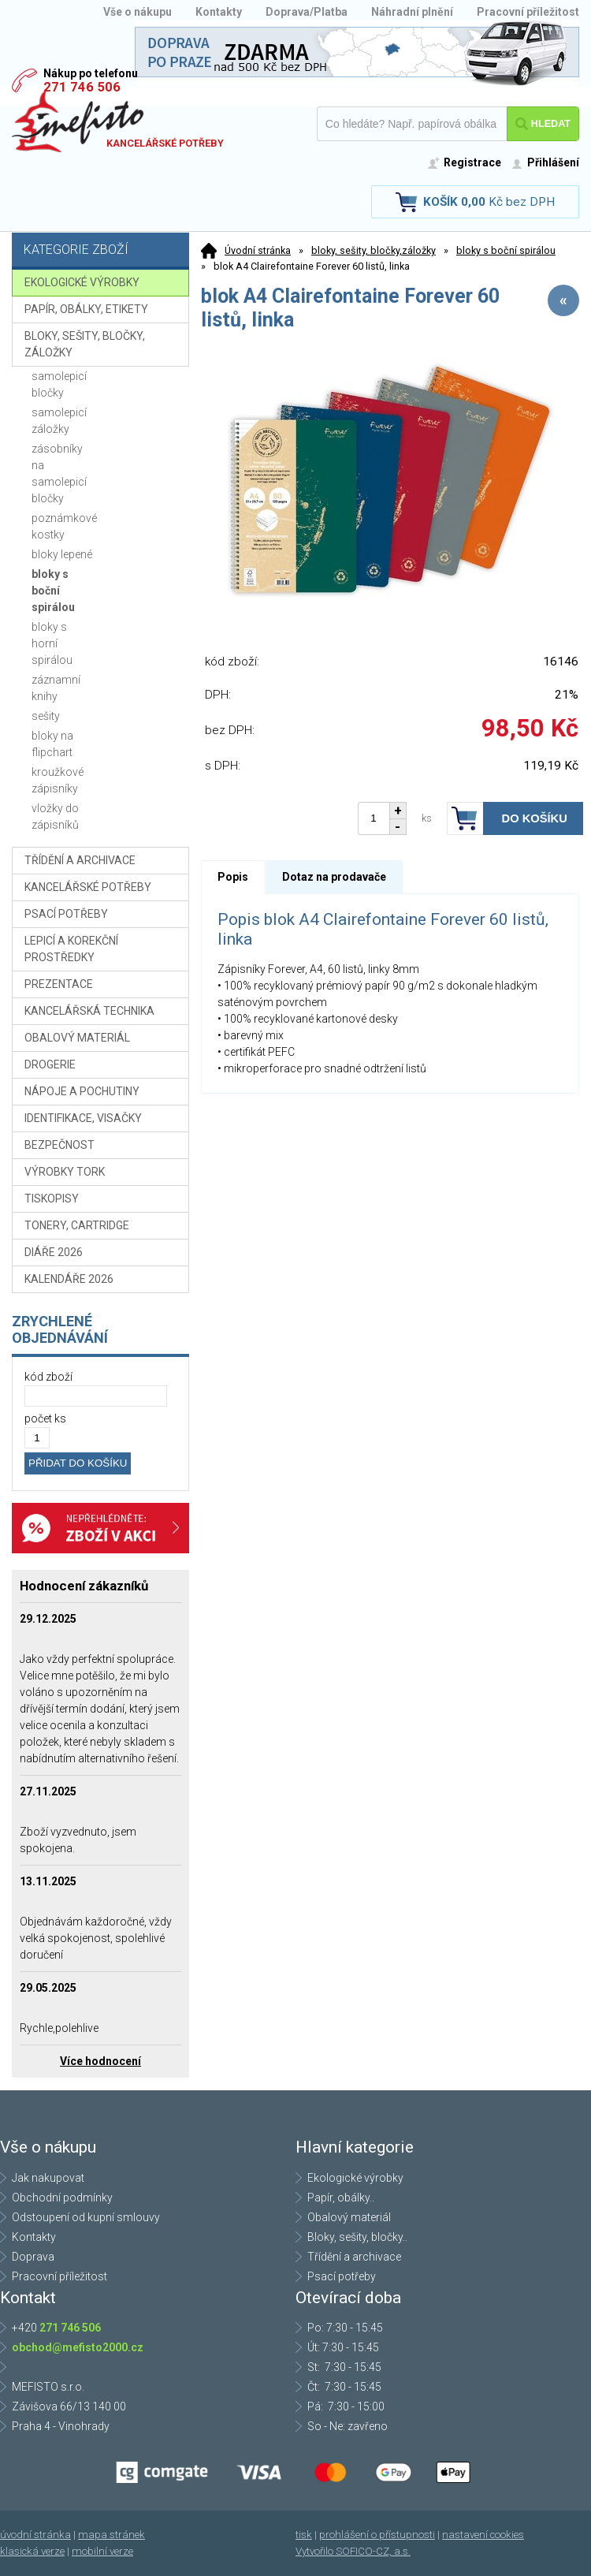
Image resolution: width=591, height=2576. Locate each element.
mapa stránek (111, 2535)
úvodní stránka (35, 2535)
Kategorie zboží (102, 251)
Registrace (472, 162)
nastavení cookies (483, 2535)
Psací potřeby (341, 2276)
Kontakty (218, 12)
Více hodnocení (100, 2061)
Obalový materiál (349, 2217)
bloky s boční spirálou (506, 250)
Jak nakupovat (48, 2178)
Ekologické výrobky (355, 2178)
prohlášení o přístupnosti (377, 2535)
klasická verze (32, 2551)
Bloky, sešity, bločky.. (357, 2237)
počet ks (45, 1418)
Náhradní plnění (412, 12)
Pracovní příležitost (528, 12)
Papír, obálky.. (340, 2197)
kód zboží (48, 1376)
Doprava (33, 2256)
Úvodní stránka (258, 250)
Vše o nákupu (137, 12)
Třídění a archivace (354, 2256)
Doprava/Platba (307, 12)
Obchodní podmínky (62, 2197)
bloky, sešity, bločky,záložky (373, 250)
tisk (304, 2535)
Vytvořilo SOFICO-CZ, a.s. (353, 2551)
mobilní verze (102, 2551)
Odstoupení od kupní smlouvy (86, 2217)
